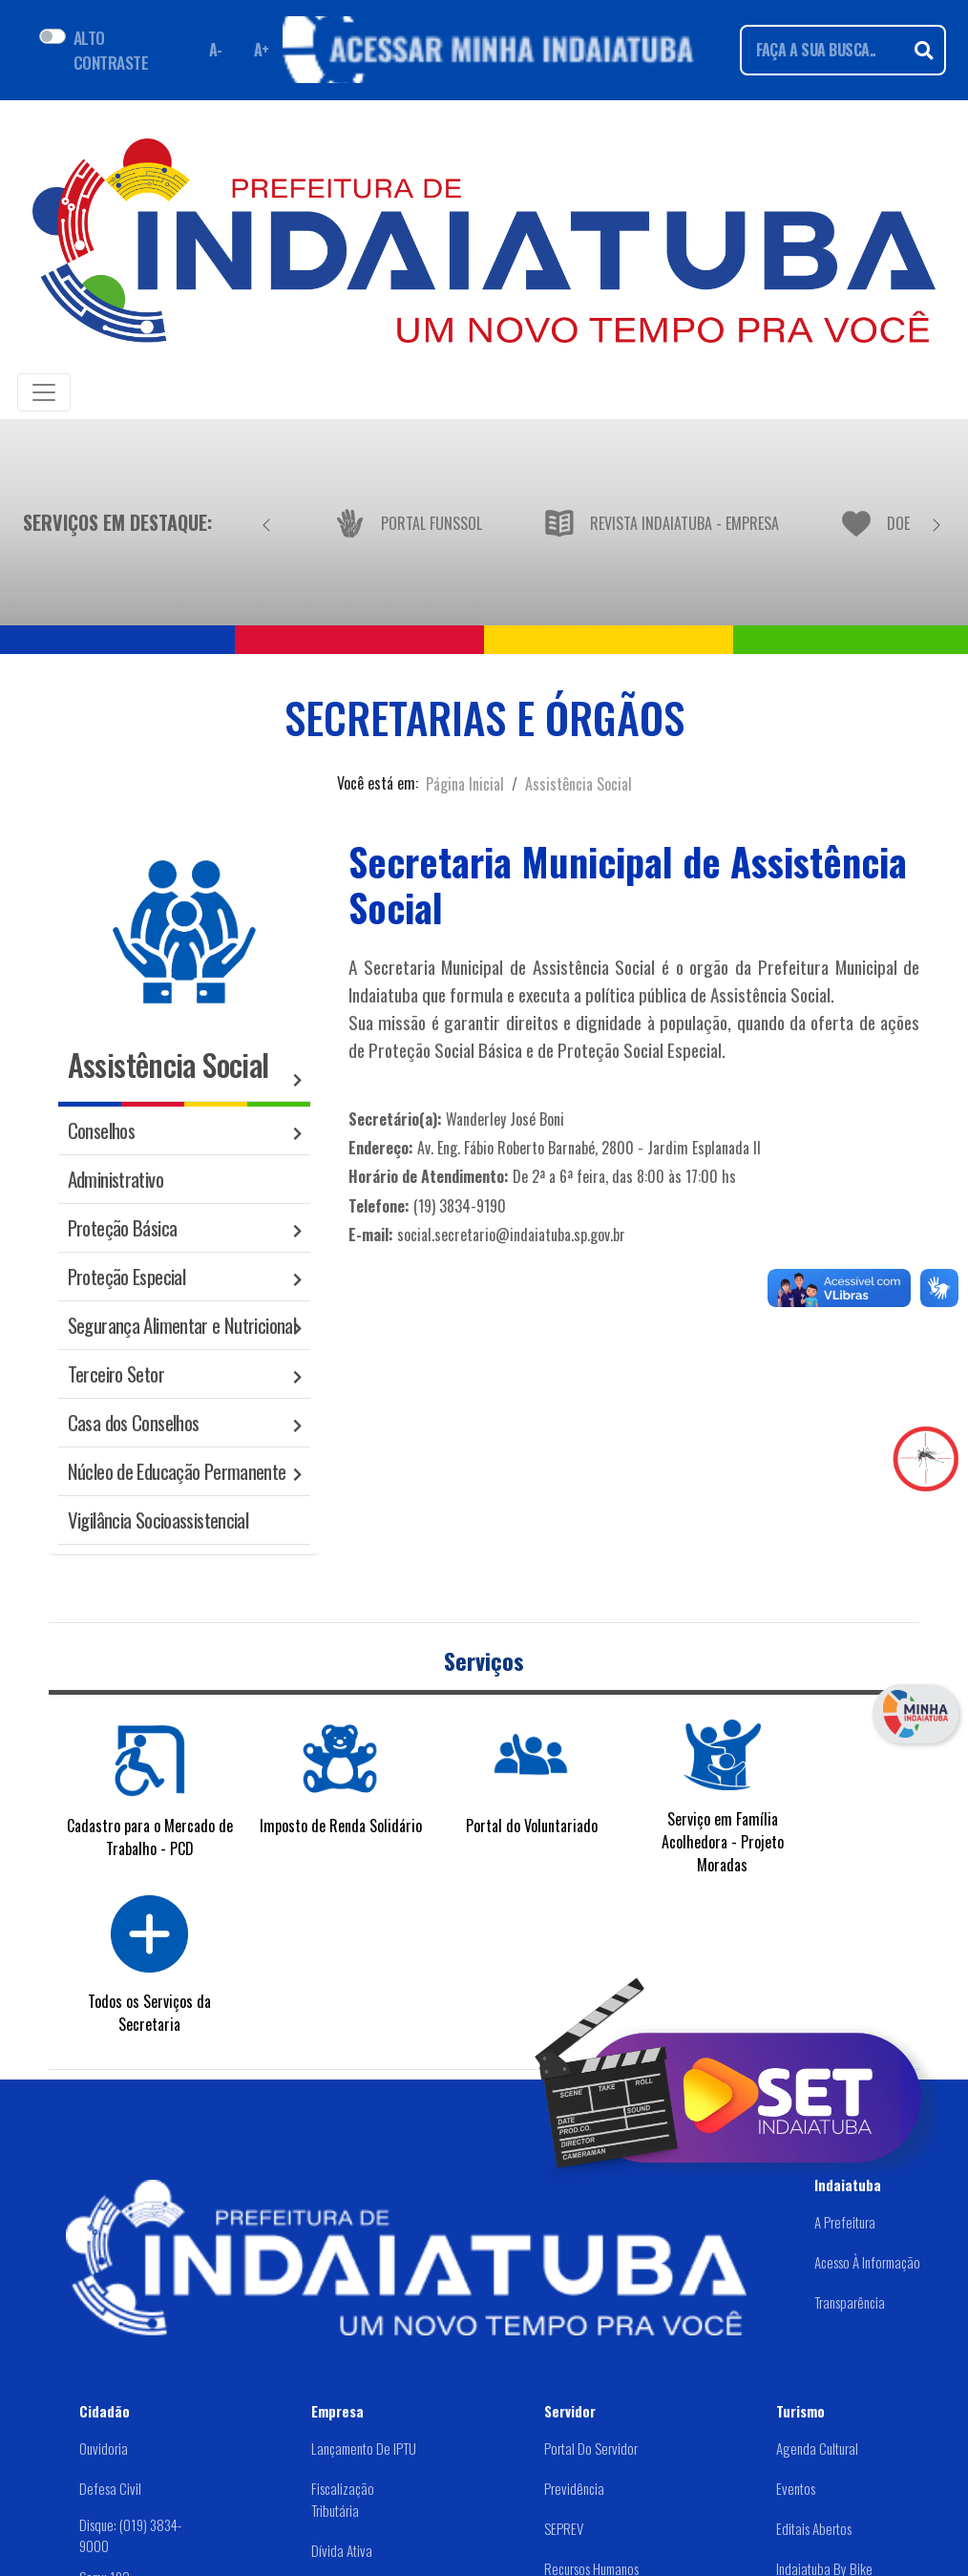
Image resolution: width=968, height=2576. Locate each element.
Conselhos (101, 1130)
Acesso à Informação (867, 2261)
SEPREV (563, 2528)
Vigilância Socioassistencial (158, 1519)
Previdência (574, 2488)
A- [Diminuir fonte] (215, 49)
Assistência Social (578, 783)
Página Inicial (465, 783)
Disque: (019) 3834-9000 (130, 2534)
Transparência (849, 2301)
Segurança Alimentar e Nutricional (182, 1325)
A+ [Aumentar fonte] (261, 49)
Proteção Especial (126, 1276)
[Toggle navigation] (44, 392)
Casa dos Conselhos (134, 1422)
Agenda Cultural (817, 2448)
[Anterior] (266, 522)
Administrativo (115, 1178)
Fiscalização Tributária (342, 2499)
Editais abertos (814, 2528)
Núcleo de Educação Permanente (177, 1471)
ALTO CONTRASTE (111, 49)
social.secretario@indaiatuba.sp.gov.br (511, 1234)
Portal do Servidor (591, 2448)
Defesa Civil (110, 2488)
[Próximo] (936, 522)
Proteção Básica (123, 1227)
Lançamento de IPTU (363, 2448)
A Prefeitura (844, 2221)
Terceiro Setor (116, 1373)
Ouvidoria (103, 2448)
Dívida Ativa (341, 2550)
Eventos (795, 2488)
